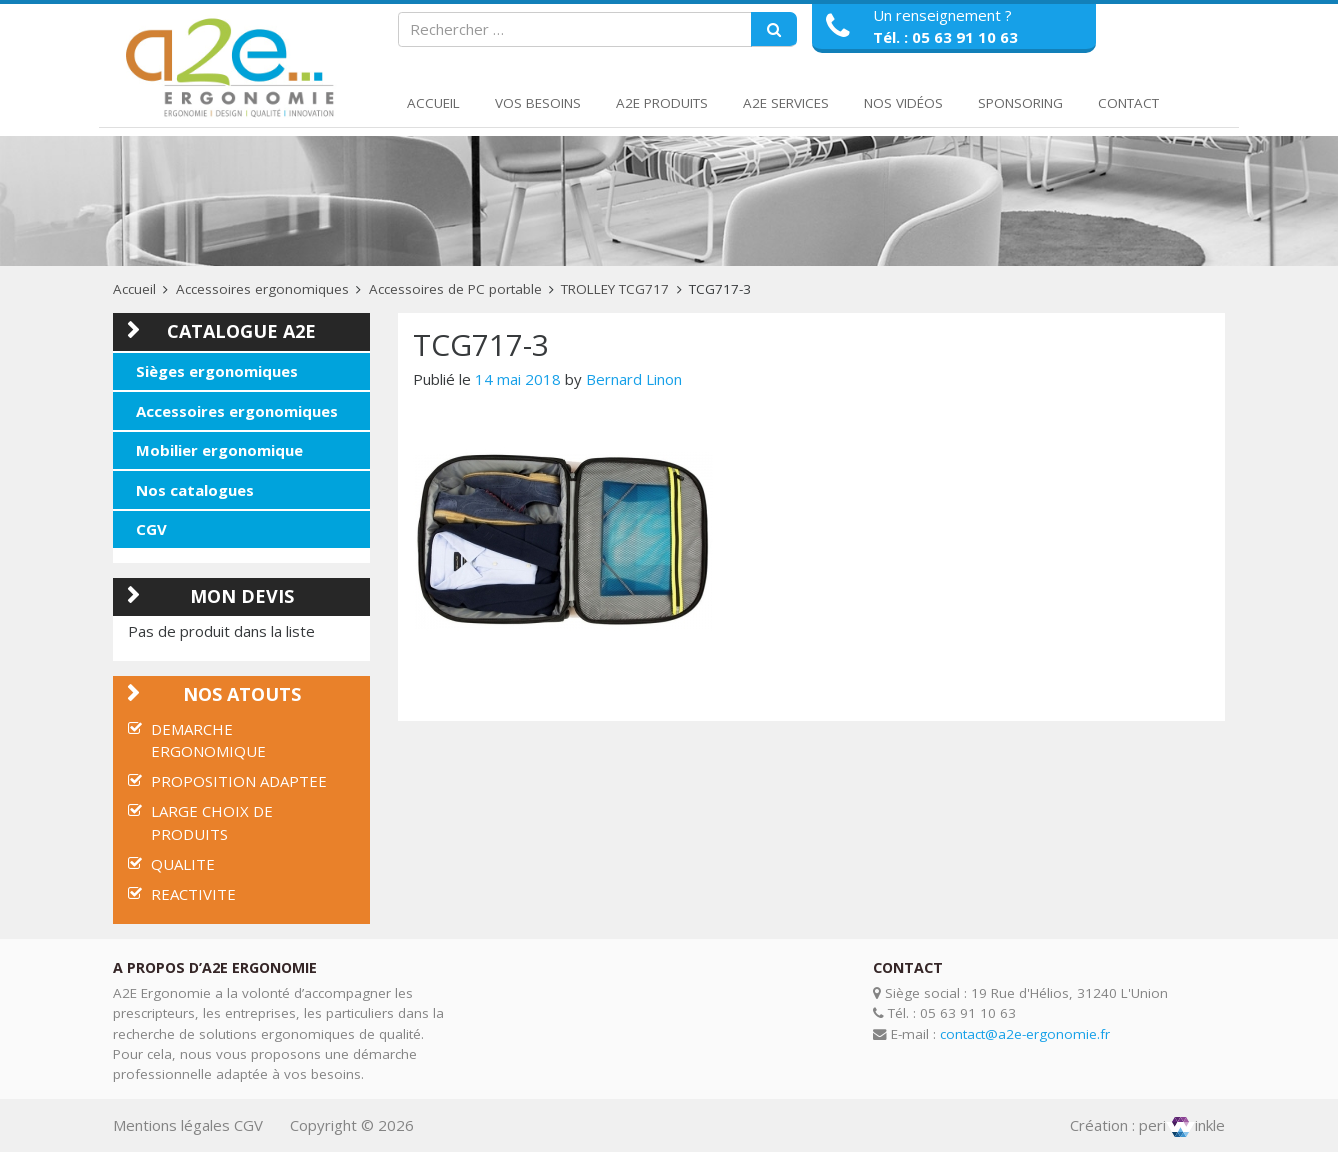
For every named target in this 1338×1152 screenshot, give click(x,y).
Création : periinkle (1147, 1125)
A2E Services (786, 103)
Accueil (433, 103)
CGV (151, 529)
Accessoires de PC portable (455, 289)
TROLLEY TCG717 (615, 289)
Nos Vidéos (903, 103)
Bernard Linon (634, 379)
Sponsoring (1020, 103)
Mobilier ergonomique (219, 450)
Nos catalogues (195, 490)
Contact (1128, 103)
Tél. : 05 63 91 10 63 (945, 37)
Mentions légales (171, 1125)
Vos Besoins (538, 103)
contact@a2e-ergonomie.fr (1025, 1034)
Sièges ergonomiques (217, 371)
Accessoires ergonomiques (262, 289)
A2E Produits (662, 103)
